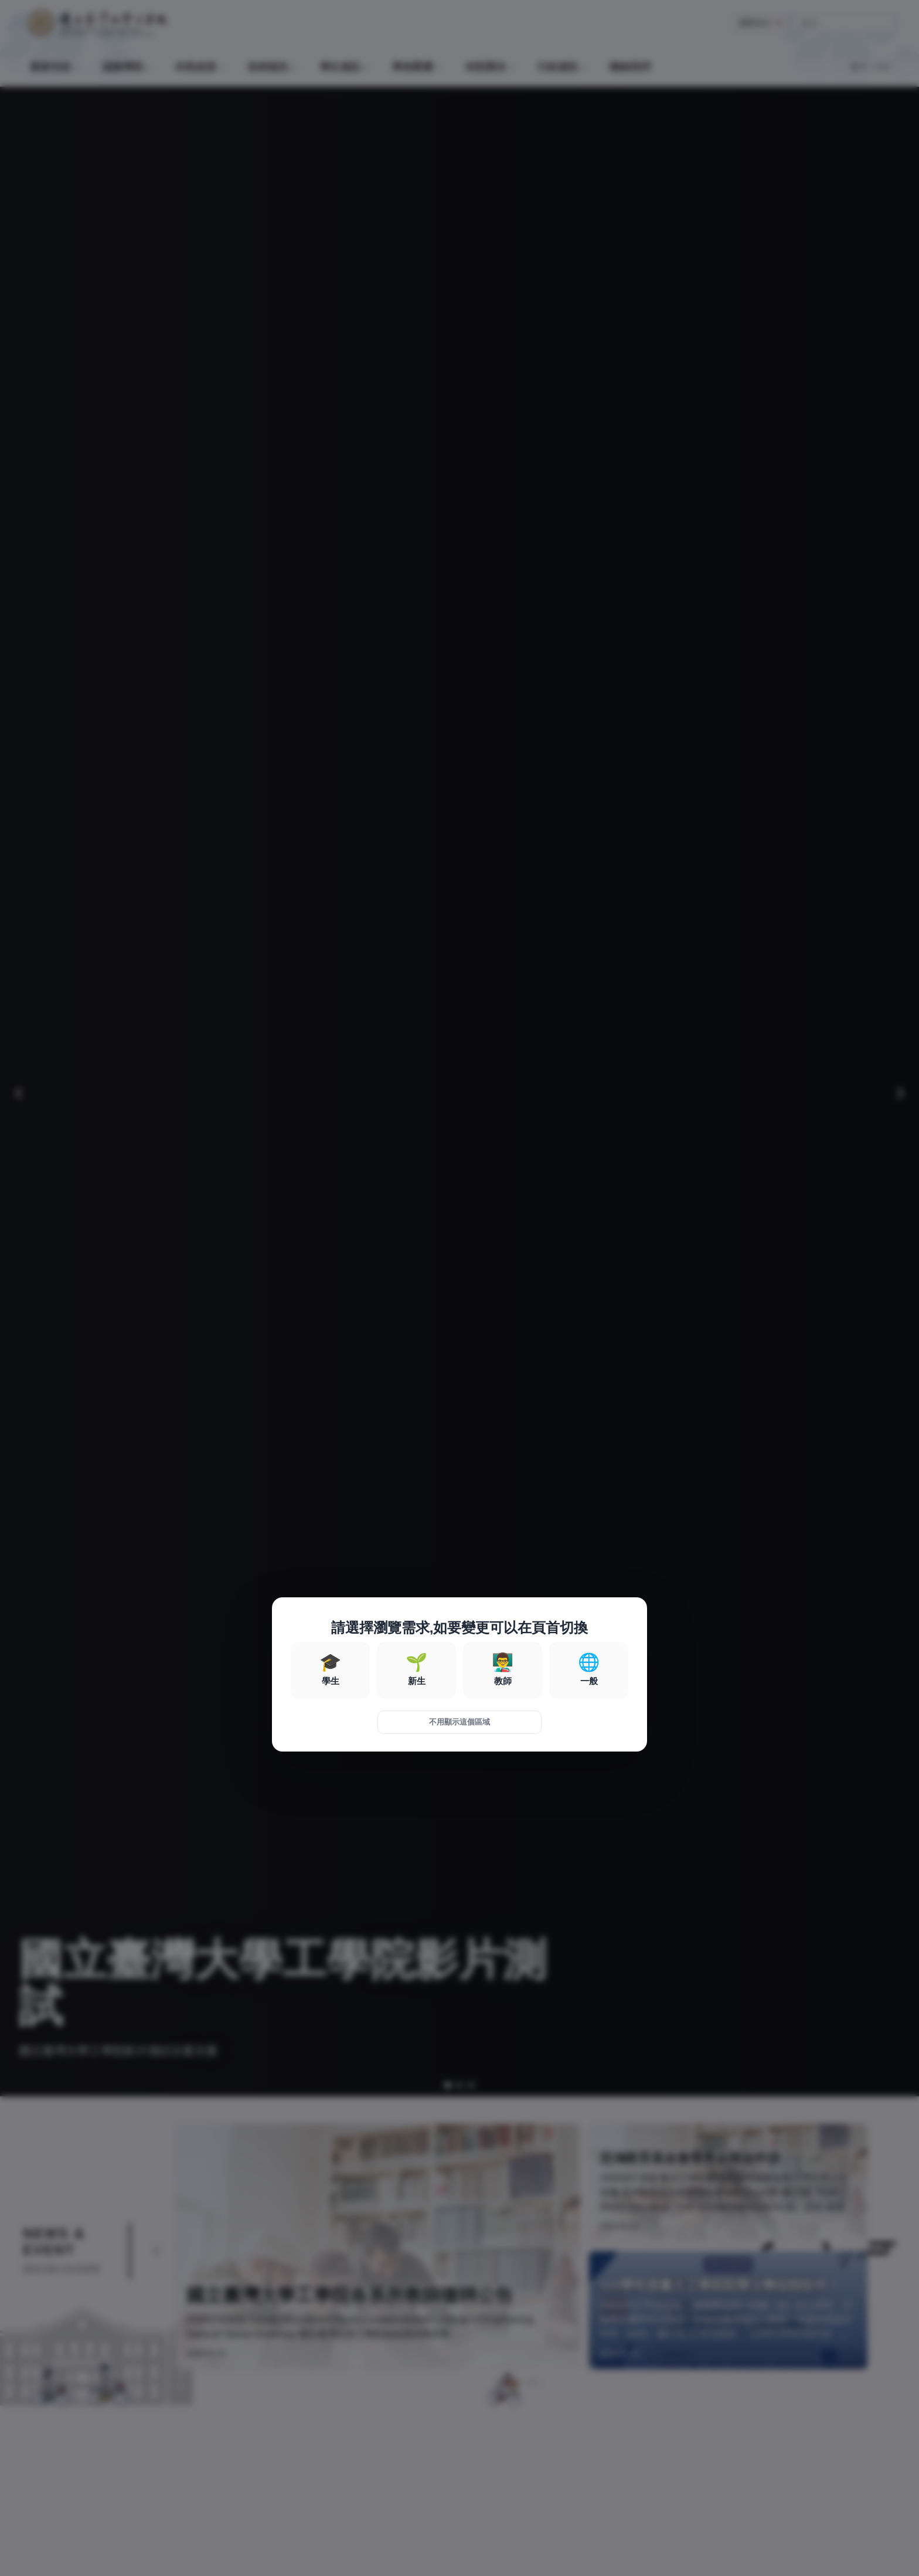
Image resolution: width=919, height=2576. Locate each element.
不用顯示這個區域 (459, 1722)
